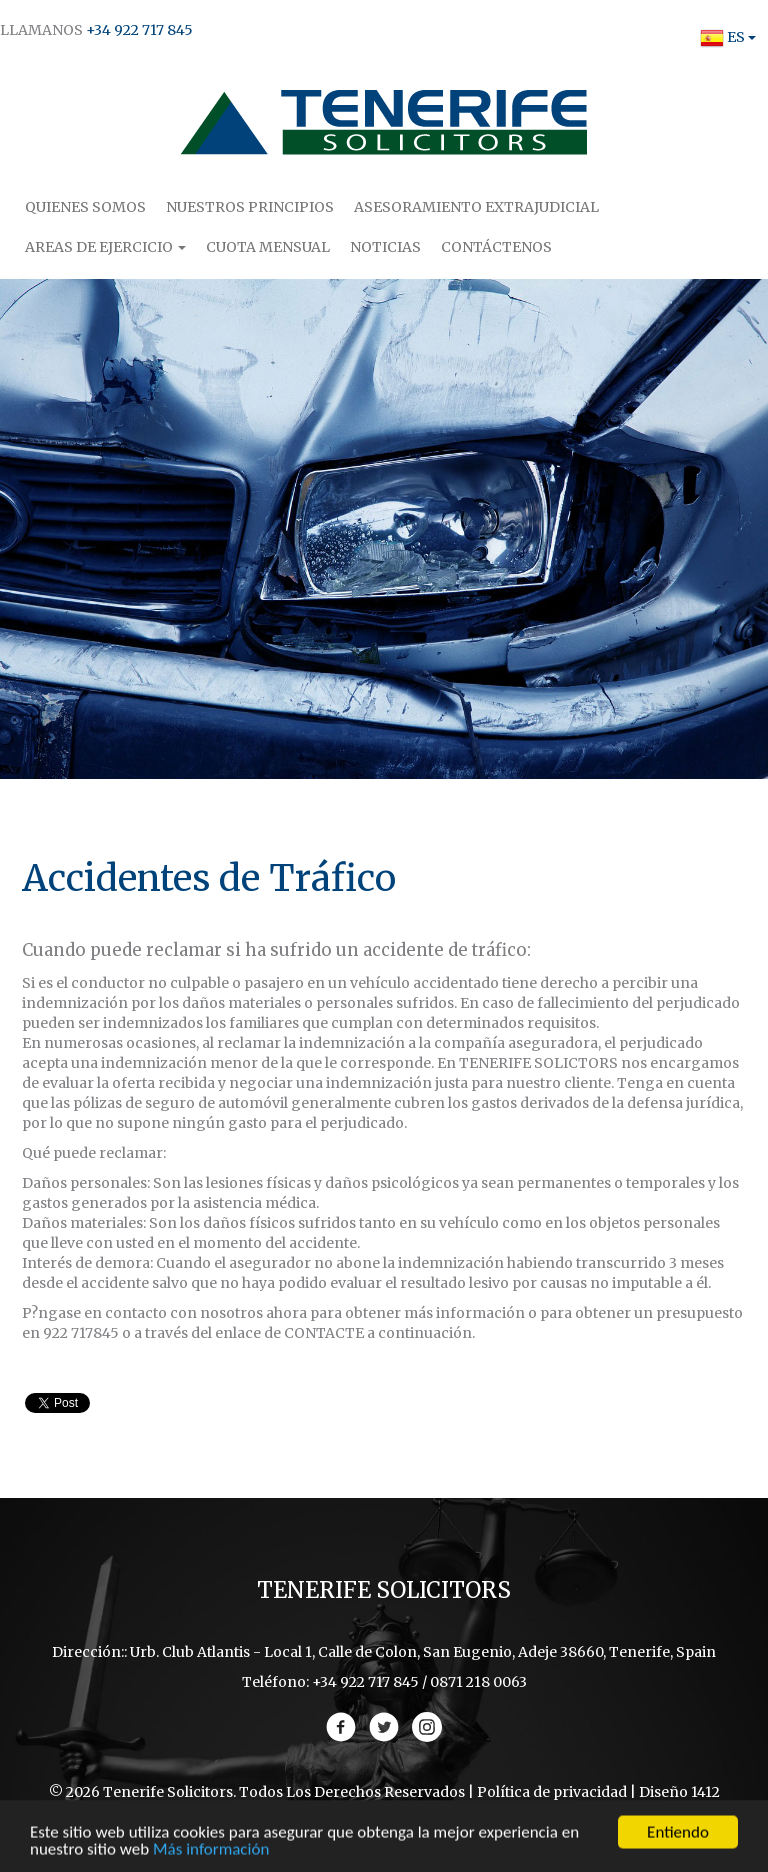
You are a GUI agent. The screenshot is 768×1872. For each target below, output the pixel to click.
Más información (211, 1852)
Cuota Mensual (268, 247)
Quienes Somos (85, 207)
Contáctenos (496, 247)
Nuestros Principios (250, 207)
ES (722, 37)
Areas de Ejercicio (105, 247)
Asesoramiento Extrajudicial (476, 207)
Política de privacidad (552, 1792)
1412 (705, 1792)
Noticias (385, 247)
